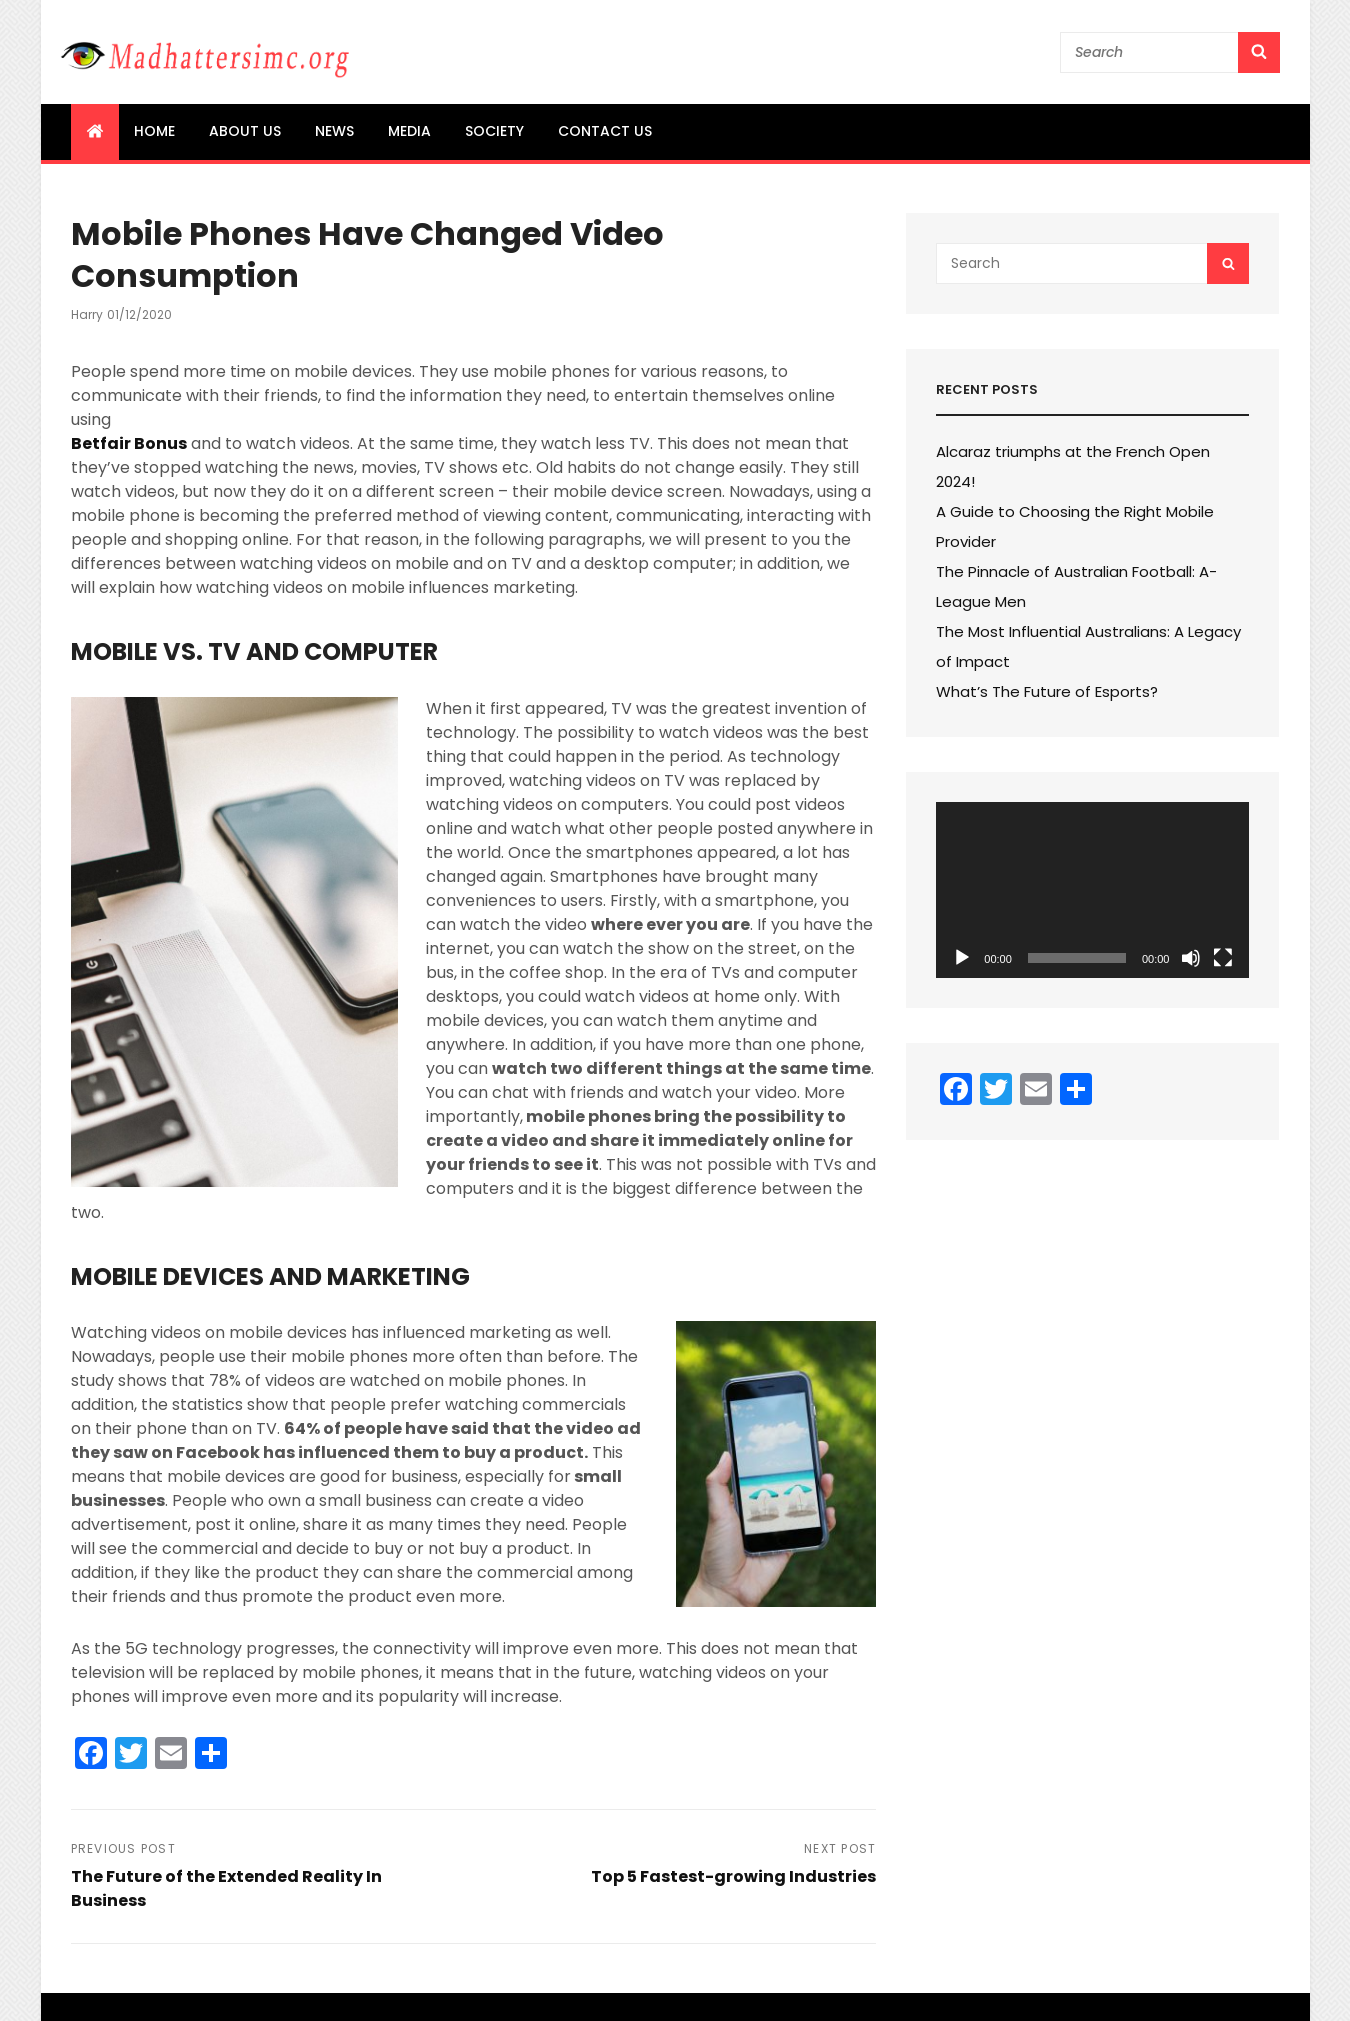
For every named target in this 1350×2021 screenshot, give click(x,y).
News (334, 131)
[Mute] (1191, 958)
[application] (1092, 890)
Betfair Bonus (129, 443)
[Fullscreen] (1223, 958)
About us (245, 131)
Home (154, 131)
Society (494, 131)
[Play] (962, 958)
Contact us (605, 131)
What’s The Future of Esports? (1047, 691)
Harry (87, 314)
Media (409, 131)
